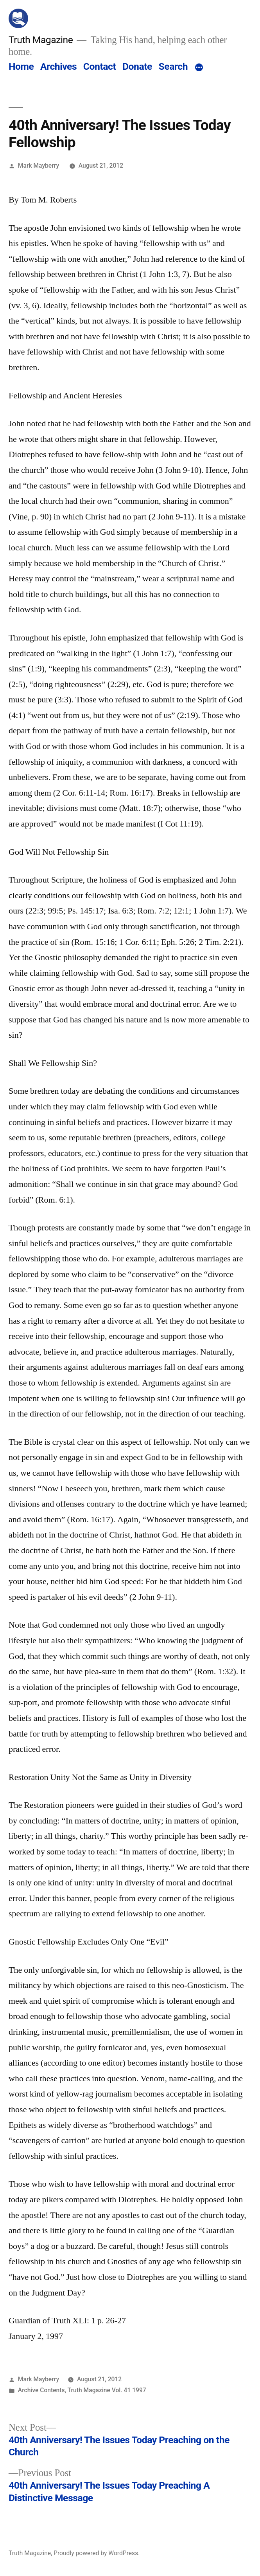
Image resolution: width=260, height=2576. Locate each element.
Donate (137, 66)
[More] (199, 68)
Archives (58, 66)
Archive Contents (41, 2390)
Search (173, 66)
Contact (99, 66)
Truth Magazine (41, 39)
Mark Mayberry (38, 165)
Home (21, 66)
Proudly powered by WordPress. (97, 2553)
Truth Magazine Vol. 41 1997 (107, 2390)
